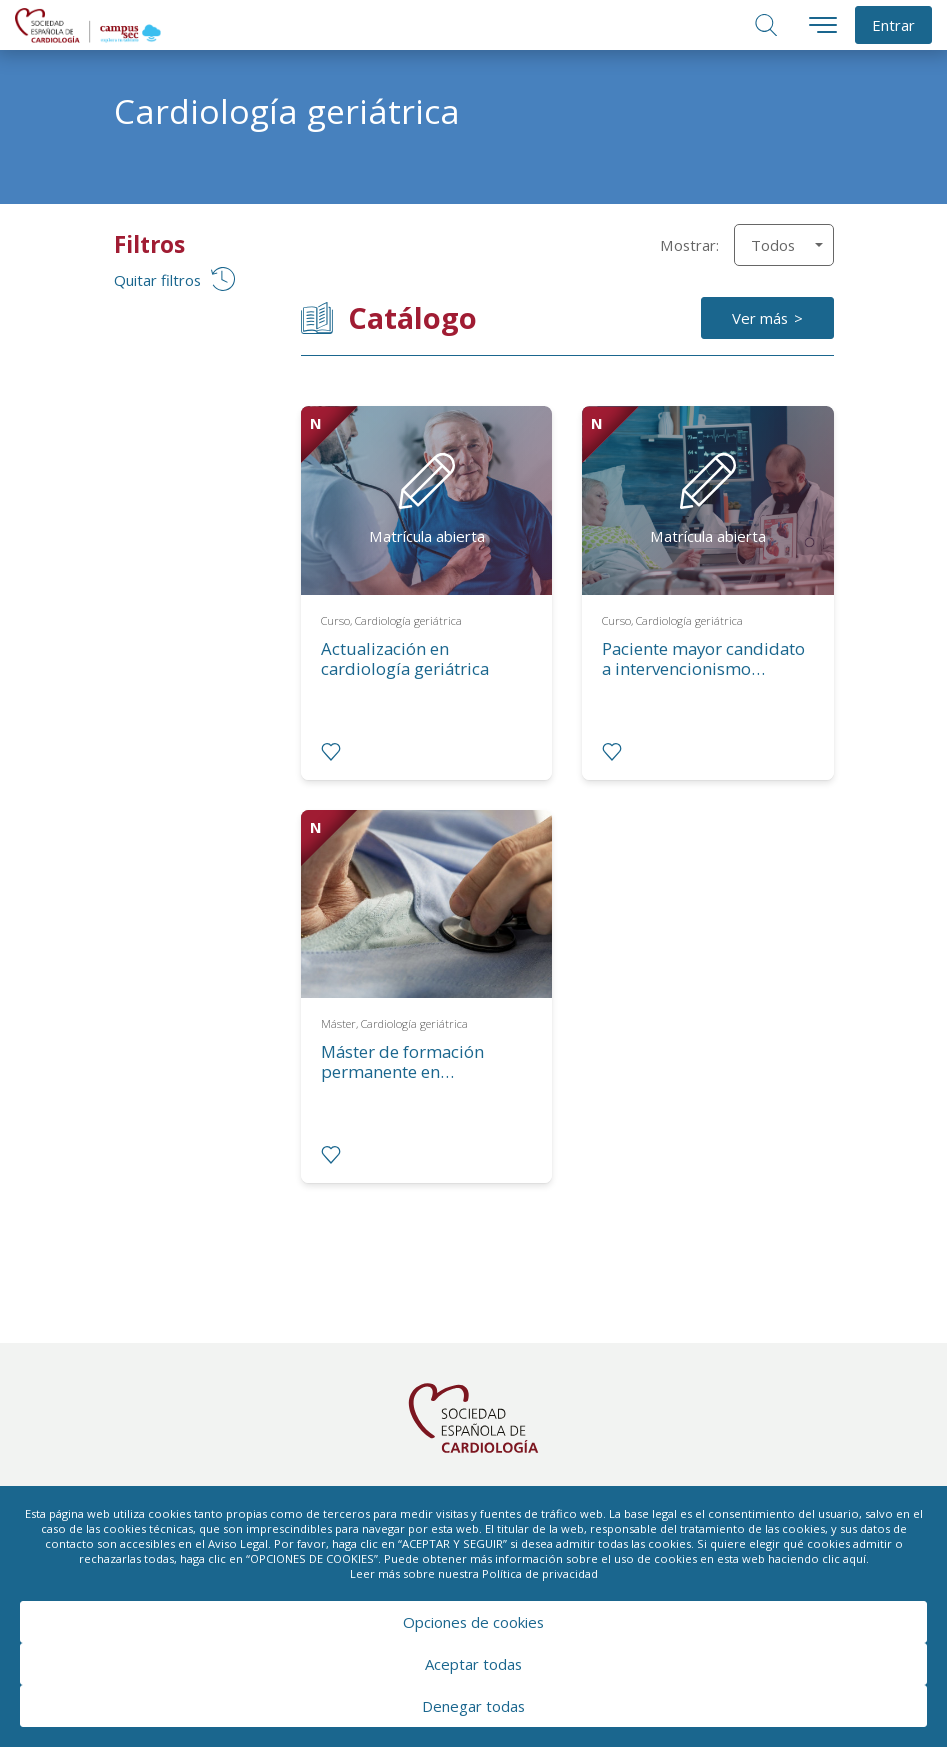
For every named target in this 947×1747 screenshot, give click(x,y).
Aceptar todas (473, 1664)
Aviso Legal (238, 1543)
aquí (854, 1558)
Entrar (893, 25)
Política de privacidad (540, 1573)
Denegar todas (473, 1706)
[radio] (331, 752)
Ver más (760, 318)
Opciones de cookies (473, 1622)
